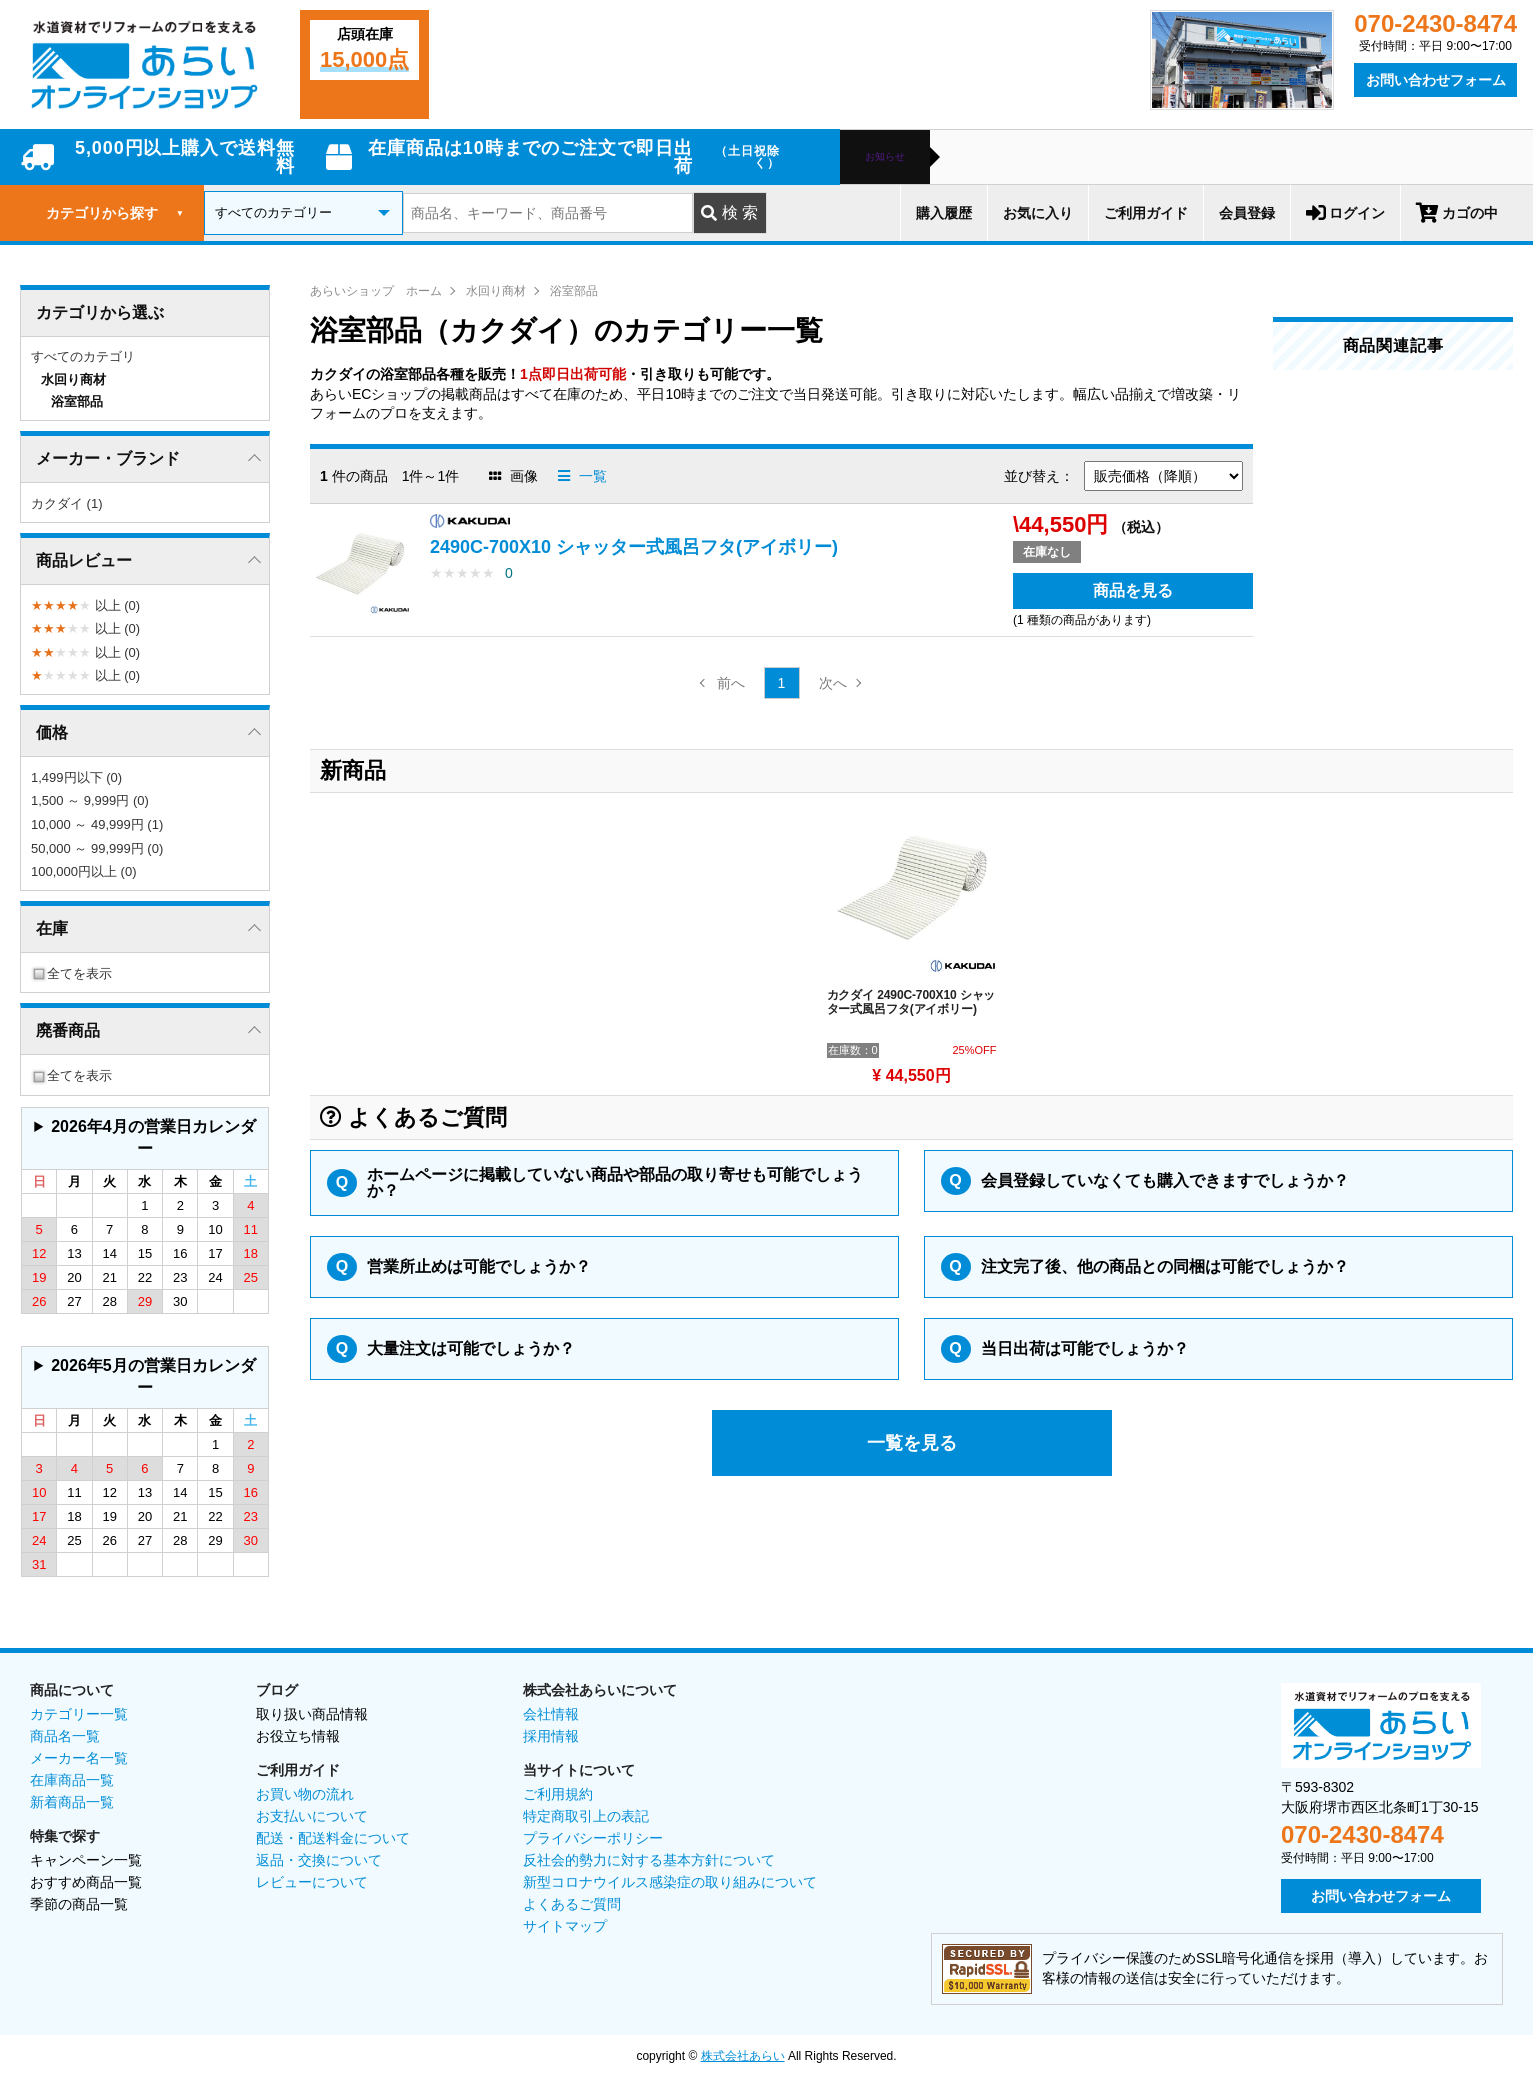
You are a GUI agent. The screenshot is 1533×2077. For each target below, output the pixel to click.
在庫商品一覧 (72, 1780)
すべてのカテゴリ (83, 356)
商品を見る (1133, 590)
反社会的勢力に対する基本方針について (649, 1860)
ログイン (1345, 213)
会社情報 (551, 1714)
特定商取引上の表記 (586, 1816)
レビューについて (312, 1882)
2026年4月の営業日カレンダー (153, 1137)
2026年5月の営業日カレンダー (153, 1376)
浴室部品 (574, 291)
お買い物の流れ (305, 1794)
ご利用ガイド (1146, 213)
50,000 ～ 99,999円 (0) (97, 848)
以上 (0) (85, 605)
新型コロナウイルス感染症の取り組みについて (670, 1882)
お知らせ (885, 157)
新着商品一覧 (72, 1802)
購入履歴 (944, 213)
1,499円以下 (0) (76, 777)
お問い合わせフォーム (1436, 80)
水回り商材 (496, 291)
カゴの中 (1457, 213)
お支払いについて (312, 1816)
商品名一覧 (65, 1736)
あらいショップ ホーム (376, 291)
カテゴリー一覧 (79, 1714)
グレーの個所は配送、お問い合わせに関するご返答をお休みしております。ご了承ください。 (145, 1138)
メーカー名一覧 (79, 1758)
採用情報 (551, 1736)
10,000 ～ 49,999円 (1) (97, 824)
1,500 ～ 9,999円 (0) (90, 800)
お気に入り (1038, 213)
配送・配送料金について (333, 1838)
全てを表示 (71, 973)
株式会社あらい (743, 2056)
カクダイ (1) (67, 503)
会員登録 (1247, 213)
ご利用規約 (558, 1794)
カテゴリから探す (115, 213)
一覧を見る (912, 1443)
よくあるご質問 (572, 1904)
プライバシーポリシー (593, 1838)
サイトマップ (565, 1926)
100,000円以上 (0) (84, 871)
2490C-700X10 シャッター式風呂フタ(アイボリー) (634, 547)
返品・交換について (319, 1860)
